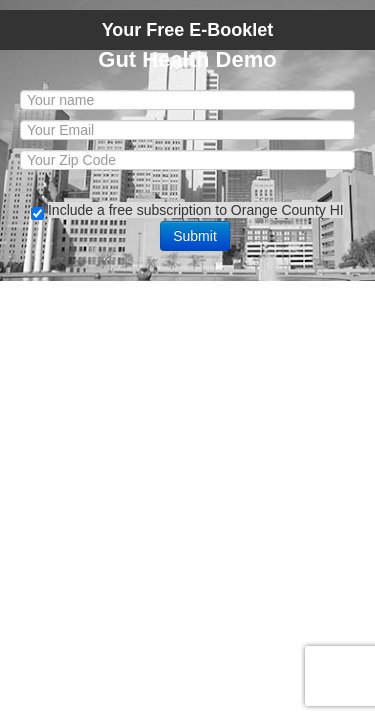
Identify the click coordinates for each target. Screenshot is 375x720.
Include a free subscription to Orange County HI (196, 210)
